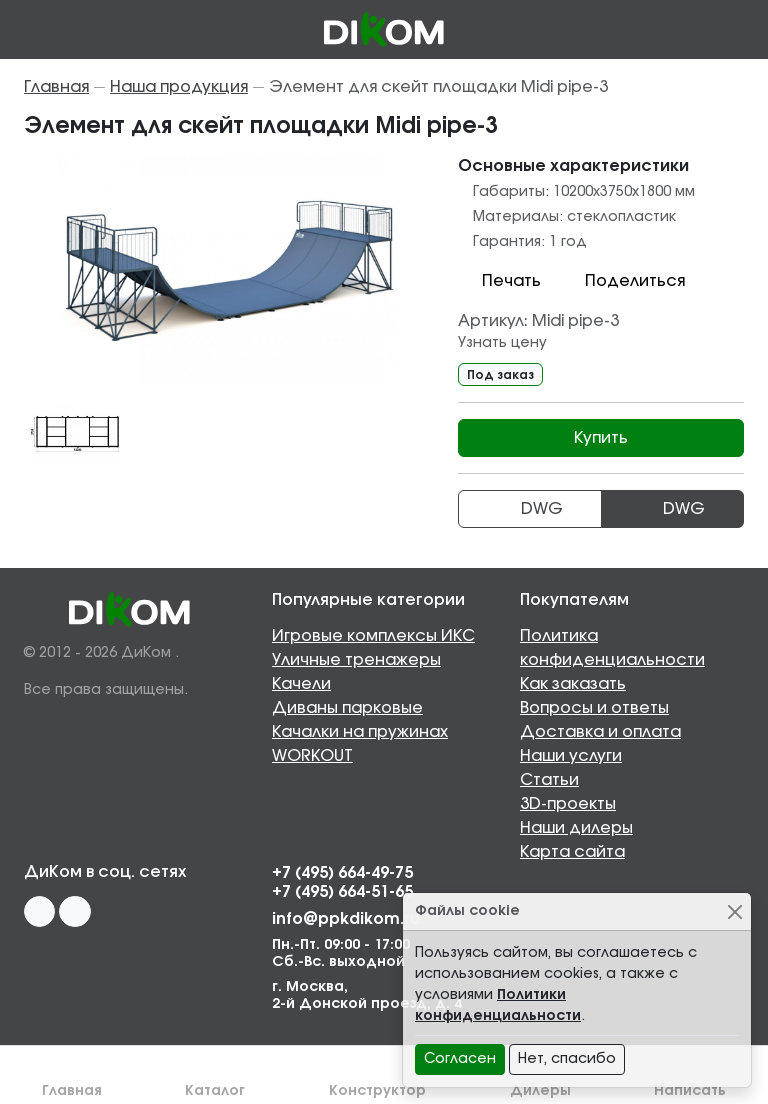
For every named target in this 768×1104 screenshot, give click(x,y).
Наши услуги (571, 756)
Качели (301, 684)
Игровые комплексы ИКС (373, 636)
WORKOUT (312, 756)
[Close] (734, 911)
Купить (601, 438)
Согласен (460, 1059)
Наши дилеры (576, 828)
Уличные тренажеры (356, 660)
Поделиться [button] (623, 281)
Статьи (549, 780)
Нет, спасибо (567, 1059)
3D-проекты (568, 804)
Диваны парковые (347, 708)
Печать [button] (499, 281)
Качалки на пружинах (360, 732)
